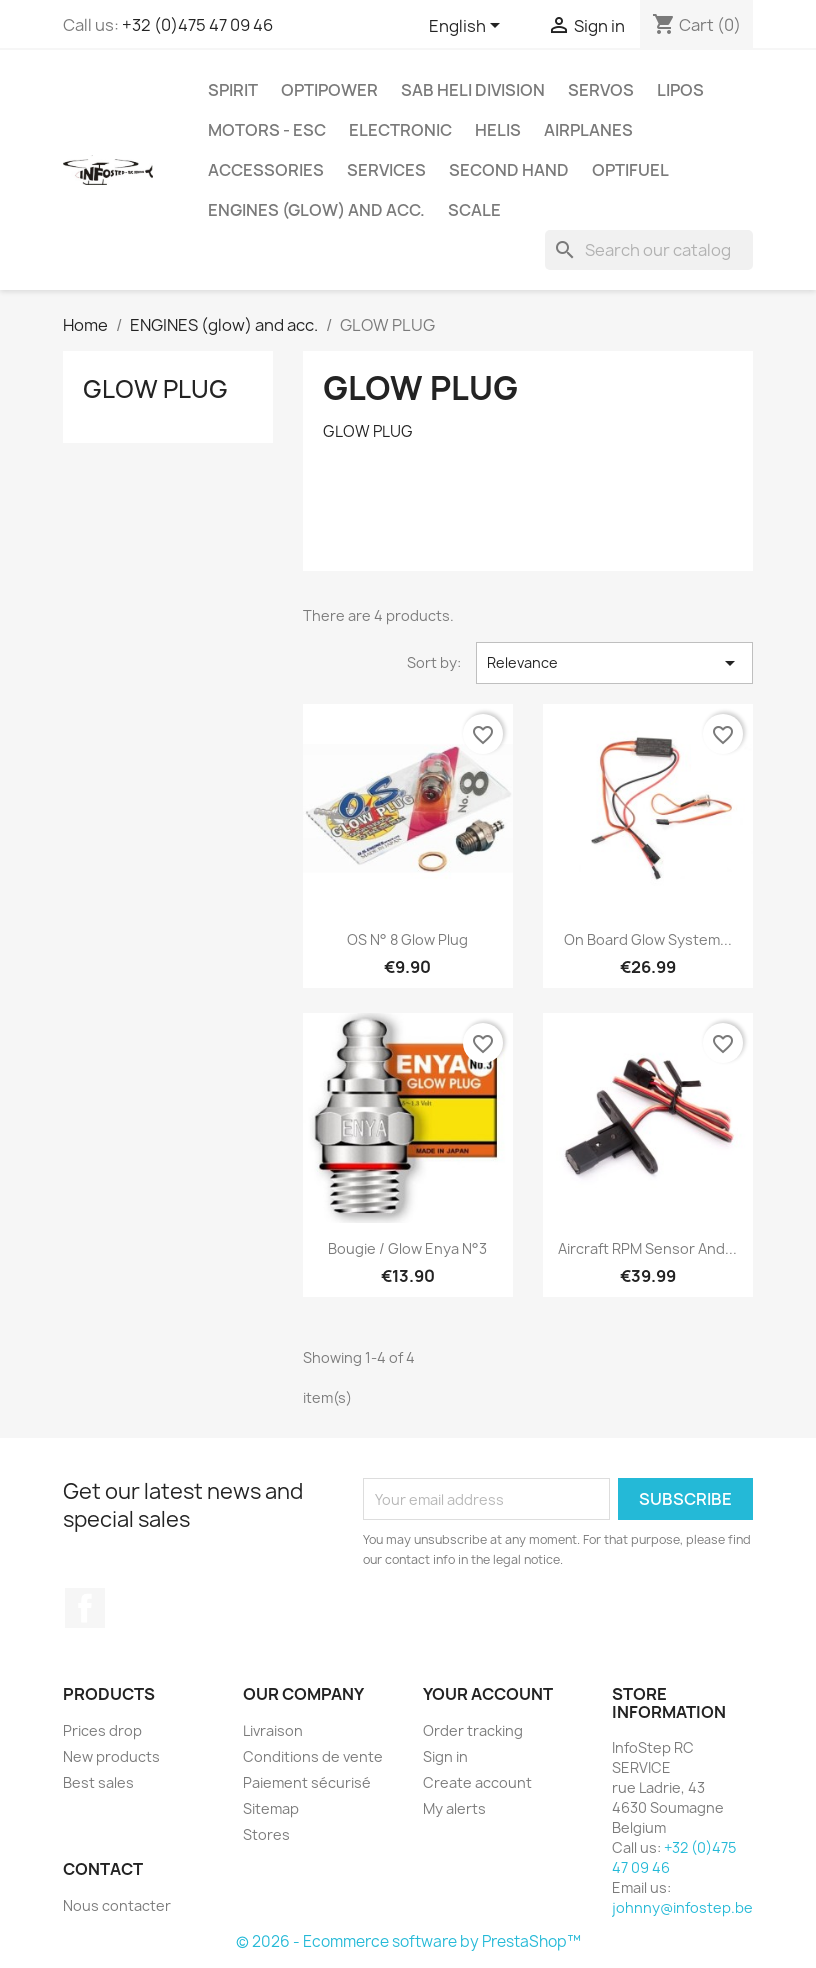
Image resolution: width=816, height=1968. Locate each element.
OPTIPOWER (329, 90)
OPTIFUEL (630, 170)
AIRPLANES (588, 130)
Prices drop (102, 1730)
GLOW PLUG (155, 389)
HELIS (498, 130)
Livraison (273, 1730)
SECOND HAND (509, 170)
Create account (477, 1782)
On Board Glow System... (648, 939)
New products (111, 1756)
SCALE (474, 210)
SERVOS (601, 90)
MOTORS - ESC (267, 130)
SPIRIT (233, 90)
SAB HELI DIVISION (473, 90)
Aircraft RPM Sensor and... (647, 1248)
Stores (266, 1834)
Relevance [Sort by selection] (614, 663)
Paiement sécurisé (307, 1782)
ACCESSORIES (266, 170)
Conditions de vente (313, 1756)
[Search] (649, 250)
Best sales (98, 1782)
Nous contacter (117, 1905)
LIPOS (680, 90)
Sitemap (271, 1808)
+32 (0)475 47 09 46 (197, 25)
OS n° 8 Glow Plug (407, 939)
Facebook (85, 1608)
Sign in (445, 1756)
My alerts (454, 1808)
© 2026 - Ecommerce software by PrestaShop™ (408, 1941)
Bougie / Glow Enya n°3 (407, 1248)
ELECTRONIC (400, 130)
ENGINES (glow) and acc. (316, 210)
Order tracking (473, 1730)
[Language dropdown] (468, 27)
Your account (488, 1694)
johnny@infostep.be (682, 1907)
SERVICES (386, 170)
